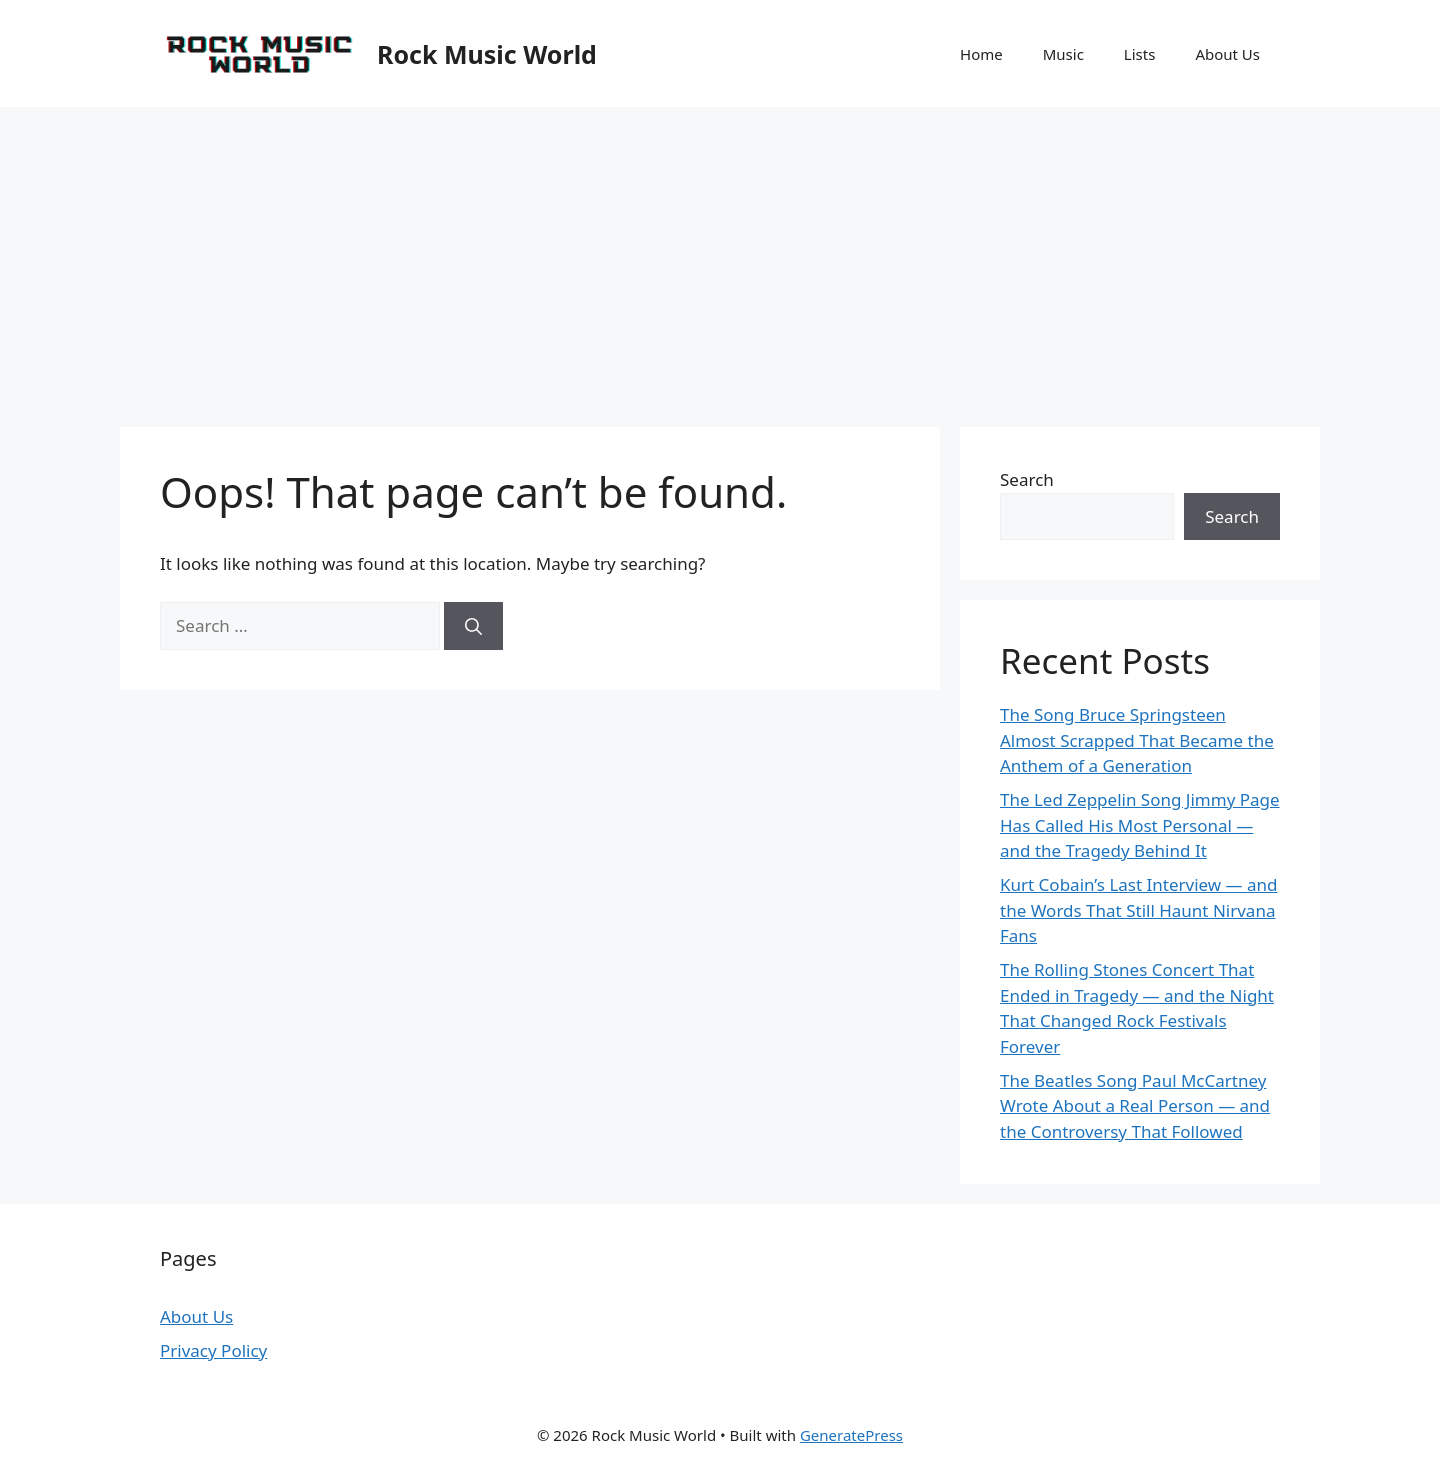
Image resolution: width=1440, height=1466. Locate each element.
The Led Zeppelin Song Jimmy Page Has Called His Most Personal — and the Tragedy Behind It (1140, 825)
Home (981, 54)
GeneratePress (851, 1435)
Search (1027, 479)
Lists (1140, 54)
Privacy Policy (213, 1350)
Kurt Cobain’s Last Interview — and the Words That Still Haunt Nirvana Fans (1139, 910)
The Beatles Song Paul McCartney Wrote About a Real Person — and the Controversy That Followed (1135, 1106)
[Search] (473, 626)
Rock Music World (487, 54)
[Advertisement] (720, 257)
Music (1063, 54)
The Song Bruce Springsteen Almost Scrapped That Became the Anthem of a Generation (1137, 740)
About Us (1227, 54)
